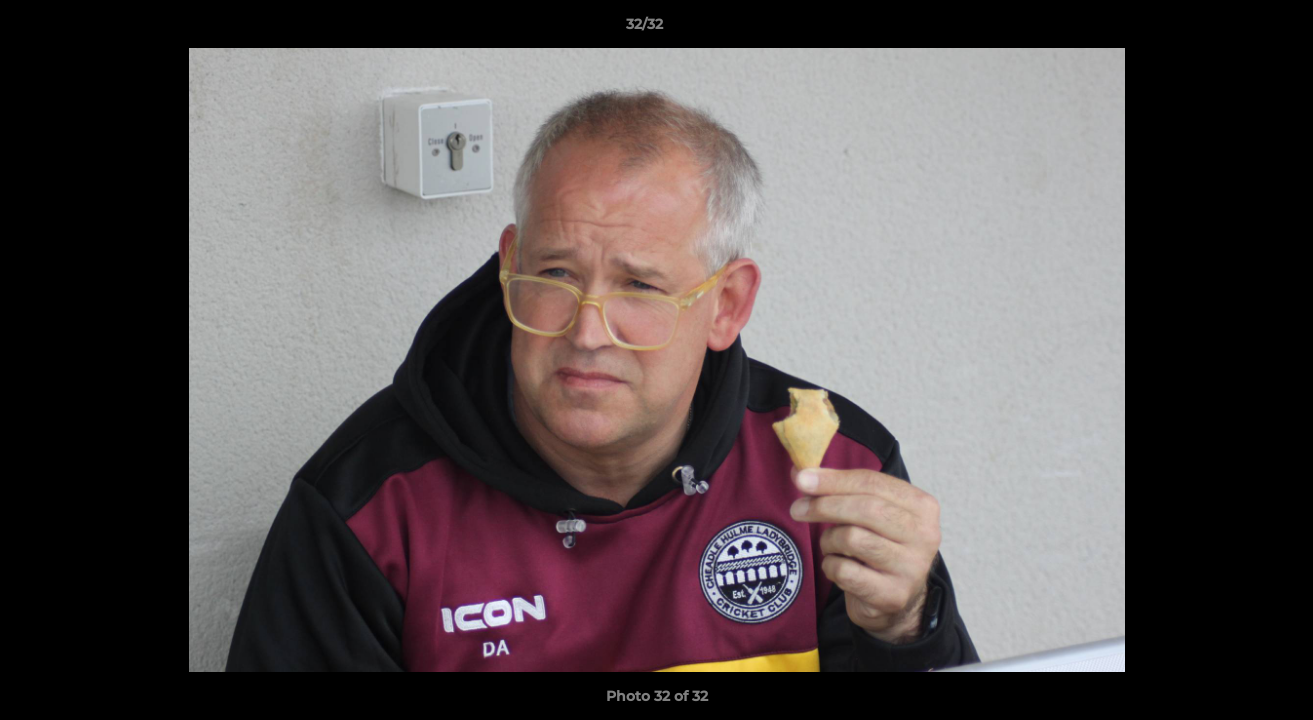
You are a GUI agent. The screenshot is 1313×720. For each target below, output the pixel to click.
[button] (1229, 29)
